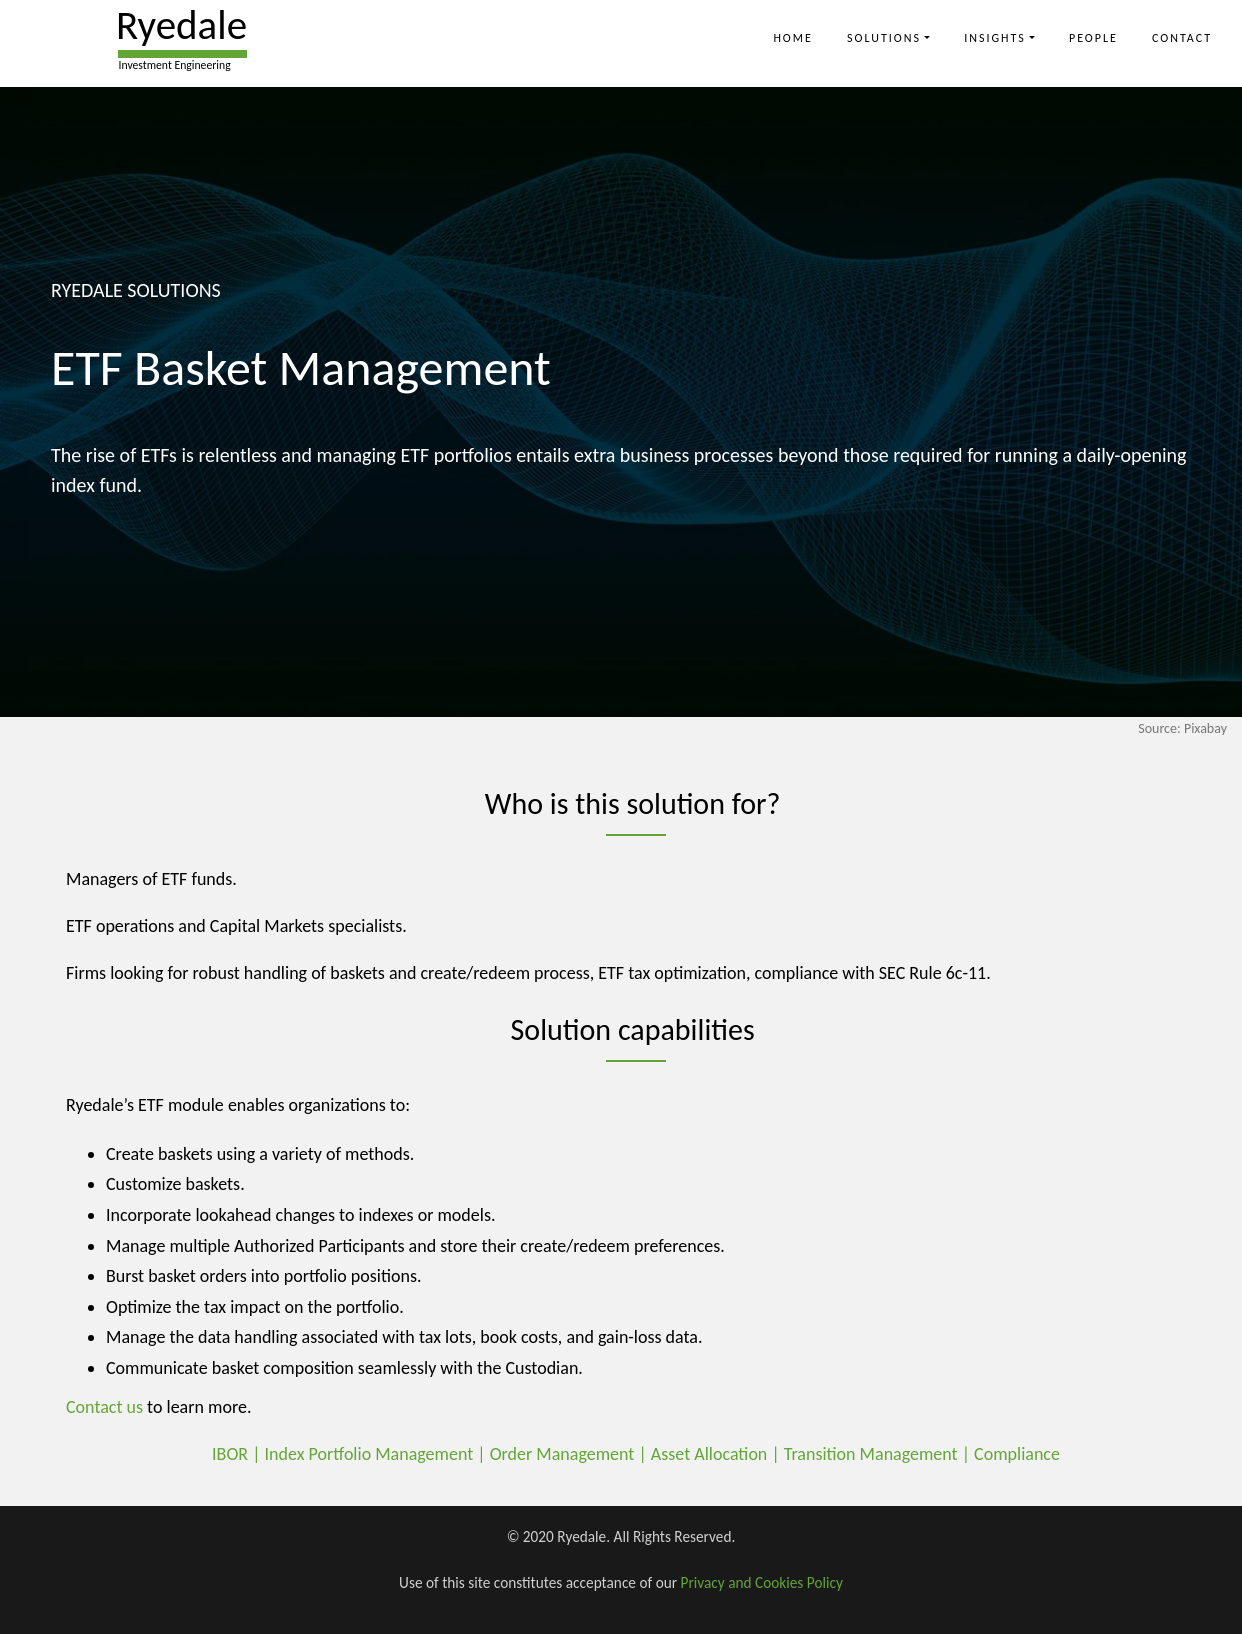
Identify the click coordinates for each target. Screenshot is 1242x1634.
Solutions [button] (884, 38)
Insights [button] (995, 38)
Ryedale (181, 25)
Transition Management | (879, 1454)
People (1093, 38)
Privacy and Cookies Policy (762, 1582)
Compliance (1017, 1454)
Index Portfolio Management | (377, 1454)
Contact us (104, 1407)
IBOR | (238, 1454)
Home (793, 38)
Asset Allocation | (717, 1454)
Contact (1182, 38)
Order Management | (570, 1454)
